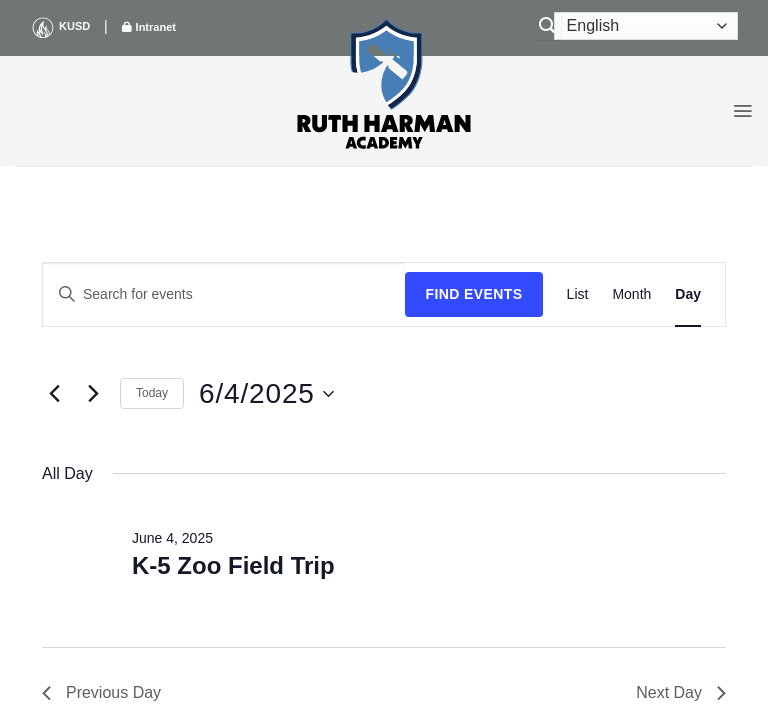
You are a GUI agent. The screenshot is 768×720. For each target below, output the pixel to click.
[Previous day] (54, 394)
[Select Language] (646, 26)
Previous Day (101, 692)
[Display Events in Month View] (631, 294)
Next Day (681, 692)
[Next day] (93, 394)
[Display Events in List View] (578, 294)
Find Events (473, 294)
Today (152, 393)
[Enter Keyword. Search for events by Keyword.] (224, 294)
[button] (742, 111)
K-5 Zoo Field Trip (233, 565)
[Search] (548, 26)
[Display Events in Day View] (688, 294)
